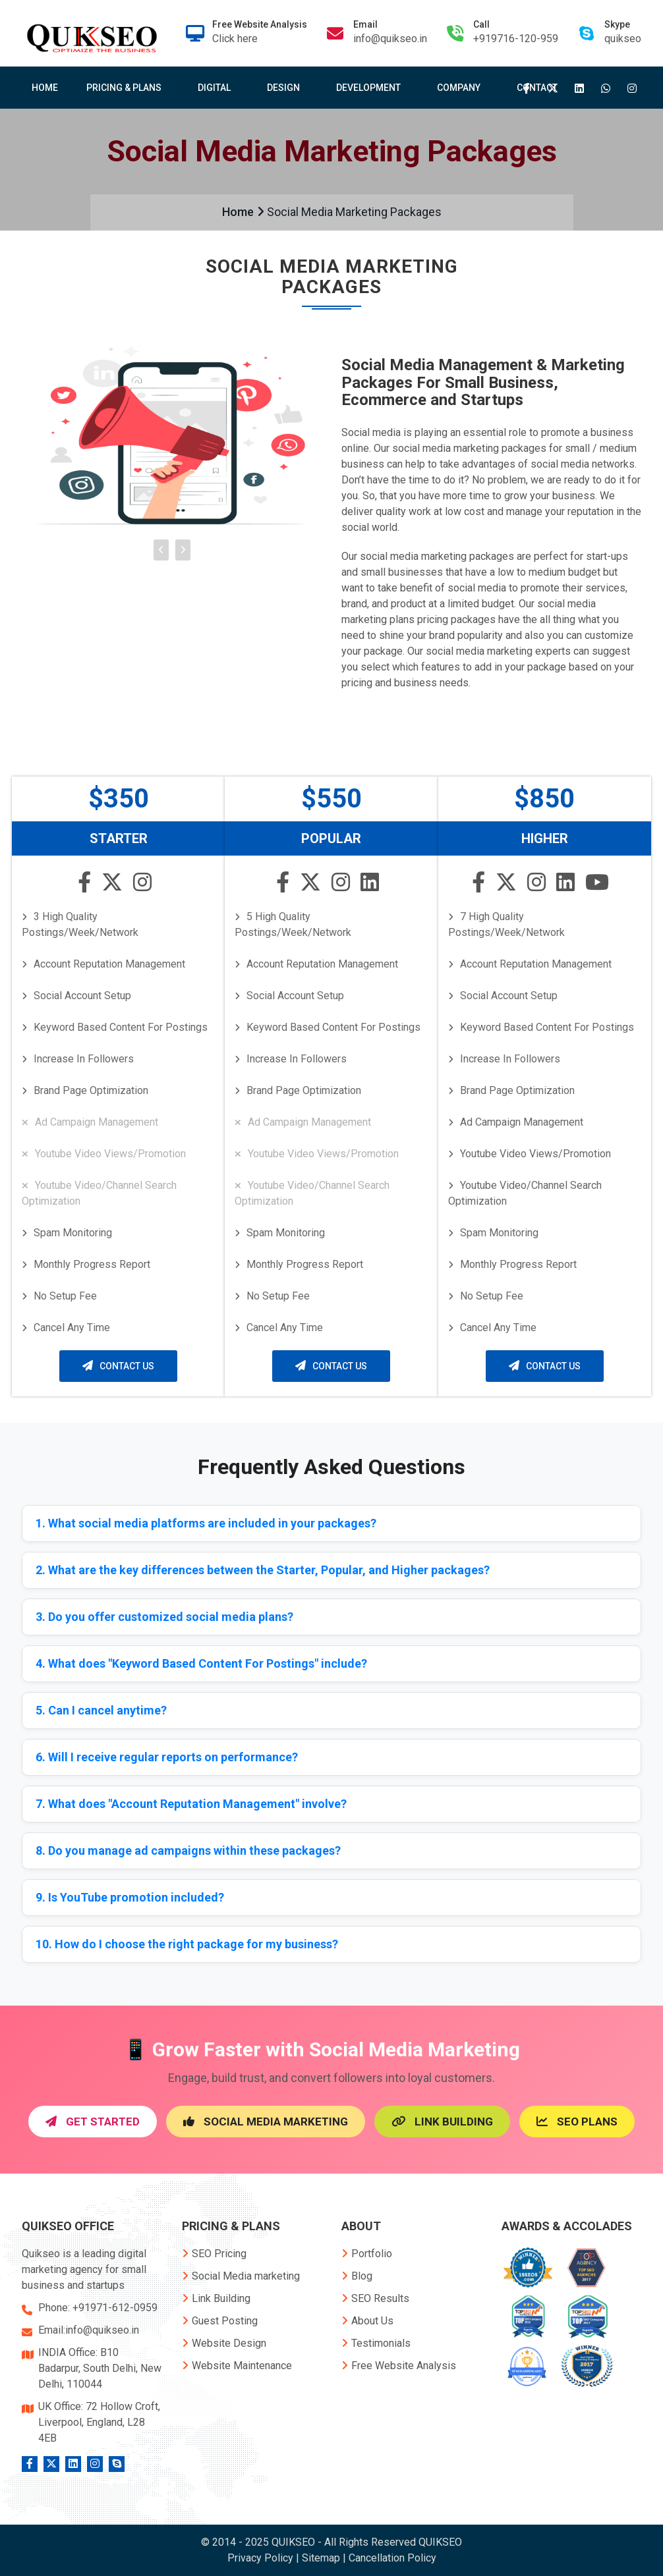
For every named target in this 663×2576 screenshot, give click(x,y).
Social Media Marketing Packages (354, 212)
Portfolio (366, 2253)
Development (371, 87)
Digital (217, 87)
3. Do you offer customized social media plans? (164, 1617)
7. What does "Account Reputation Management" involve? (191, 1804)
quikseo (622, 38)
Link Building (216, 2298)
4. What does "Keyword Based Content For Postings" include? (201, 1663)
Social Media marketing (241, 2276)
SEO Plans (577, 2121)
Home (45, 87)
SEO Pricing (214, 2253)
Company (461, 87)
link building (442, 2121)
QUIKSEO (440, 2542)
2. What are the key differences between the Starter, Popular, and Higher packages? (263, 1570)
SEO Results (375, 2298)
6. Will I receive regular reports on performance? (167, 1757)
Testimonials (376, 2343)
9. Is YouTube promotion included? (130, 1897)
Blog (356, 2276)
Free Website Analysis (398, 2365)
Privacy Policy (260, 2558)
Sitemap (321, 2558)
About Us (367, 2321)
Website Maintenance (237, 2365)
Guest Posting (220, 2321)
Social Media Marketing (265, 2121)
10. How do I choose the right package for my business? (187, 1944)
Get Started (92, 2121)
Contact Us (118, 1365)
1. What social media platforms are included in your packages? (206, 1523)
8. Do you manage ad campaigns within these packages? (188, 1850)
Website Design (224, 2343)
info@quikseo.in (390, 38)
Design (286, 87)
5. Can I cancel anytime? (101, 1710)
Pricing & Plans (126, 87)
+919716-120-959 (515, 38)
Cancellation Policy (392, 2558)
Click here (235, 38)
